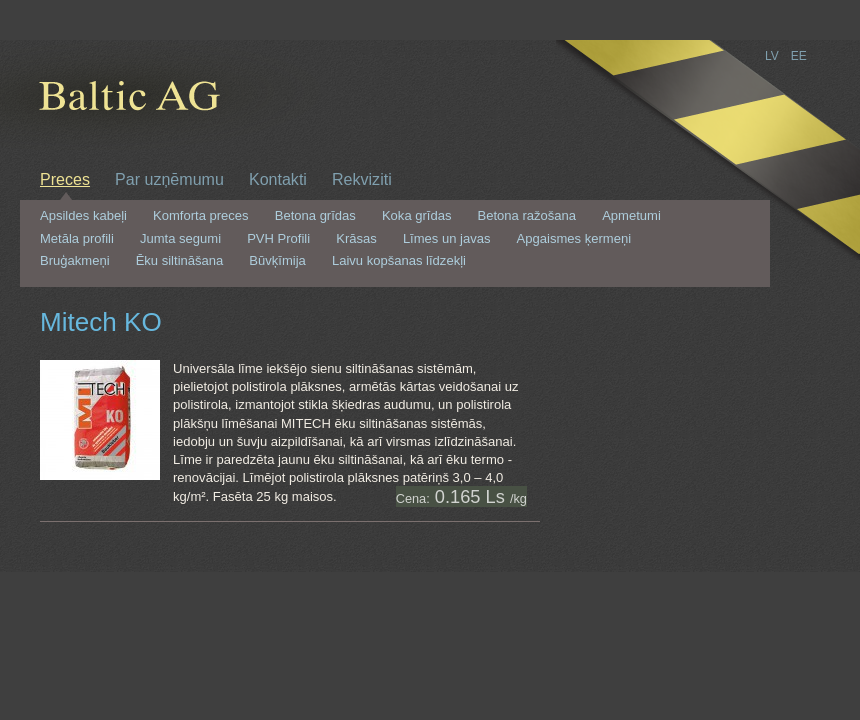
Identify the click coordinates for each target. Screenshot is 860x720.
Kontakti (278, 179)
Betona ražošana (527, 216)
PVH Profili (278, 239)
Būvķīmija (277, 261)
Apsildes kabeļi (83, 216)
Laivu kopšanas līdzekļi (399, 261)
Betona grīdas (315, 216)
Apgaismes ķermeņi (574, 239)
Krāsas (356, 239)
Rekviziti (362, 179)
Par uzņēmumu (169, 179)
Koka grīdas (417, 216)
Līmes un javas (447, 239)
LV (772, 56)
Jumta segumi (180, 239)
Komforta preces (201, 216)
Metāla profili (77, 239)
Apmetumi (631, 216)
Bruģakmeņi (75, 261)
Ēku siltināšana (180, 261)
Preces (65, 179)
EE (799, 56)
